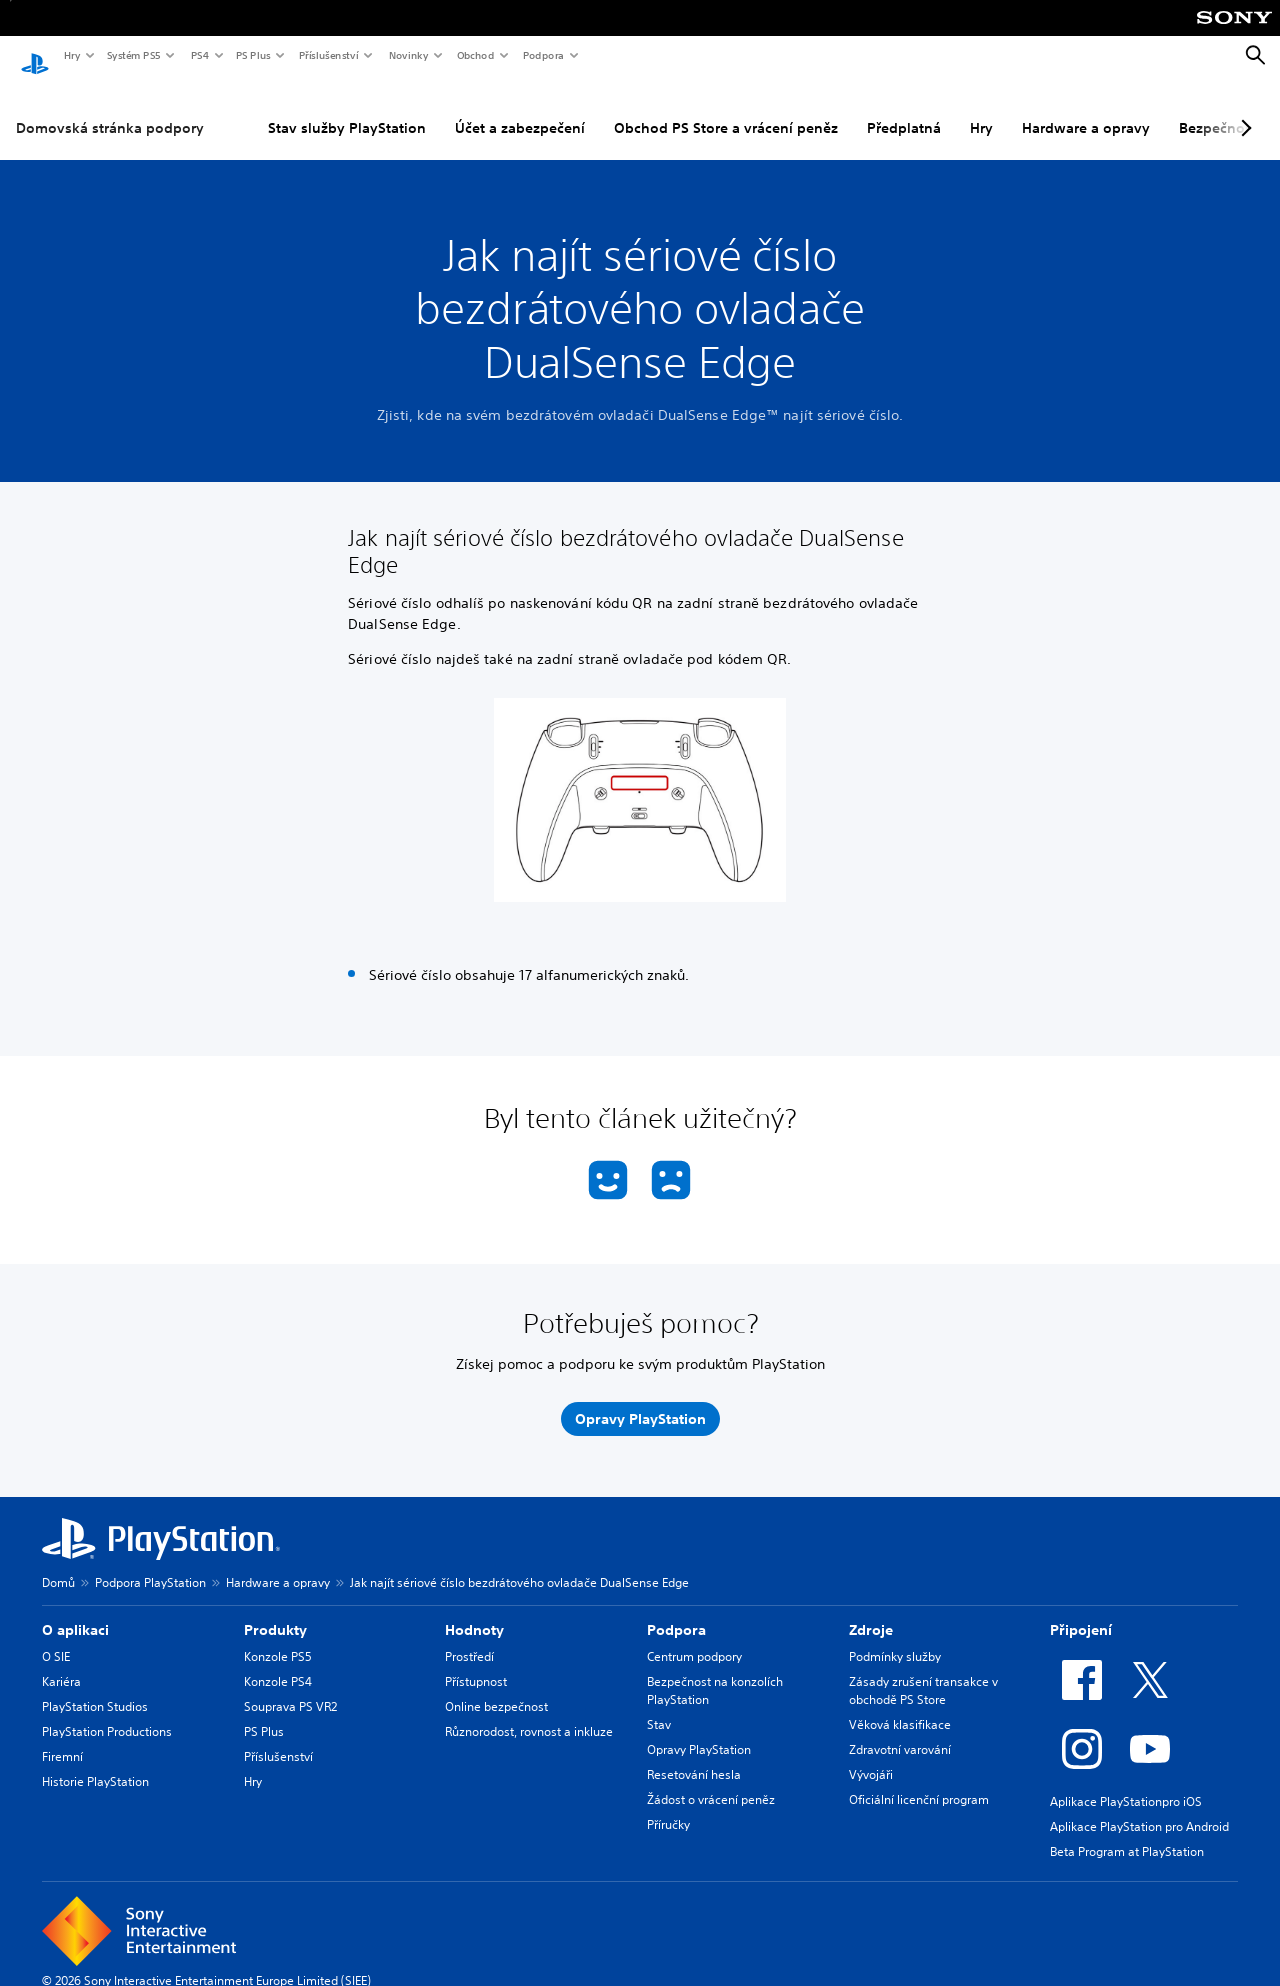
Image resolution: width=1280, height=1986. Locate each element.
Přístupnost (476, 1663)
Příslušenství (328, 55)
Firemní (62, 1738)
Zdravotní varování (900, 1731)
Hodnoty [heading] (474, 1612)
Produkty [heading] (275, 1612)
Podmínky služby (895, 1638)
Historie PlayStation (95, 1763)
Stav (659, 1706)
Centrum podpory (694, 1638)
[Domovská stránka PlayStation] (35, 56)
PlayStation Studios (95, 1688)
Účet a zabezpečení (520, 109)
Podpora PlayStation (150, 1564)
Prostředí (469, 1638)
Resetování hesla (694, 1756)
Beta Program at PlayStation (1127, 1833)
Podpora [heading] (676, 1612)
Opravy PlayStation (699, 1731)
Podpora (542, 55)
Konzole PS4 (278, 1663)
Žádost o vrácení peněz (711, 1781)
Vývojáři (871, 1756)
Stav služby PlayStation (347, 109)
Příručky (668, 1806)
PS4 (199, 55)
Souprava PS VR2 (290, 1688)
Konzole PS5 (278, 1638)
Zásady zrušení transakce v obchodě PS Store (923, 1672)
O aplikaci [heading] (75, 1612)
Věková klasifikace (900, 1706)
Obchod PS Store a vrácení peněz (726, 109)
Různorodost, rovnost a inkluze (529, 1713)
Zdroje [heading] (871, 1612)
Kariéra (61, 1663)
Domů (58, 1564)
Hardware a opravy (1086, 109)
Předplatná (904, 109)
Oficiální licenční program (919, 1781)
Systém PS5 (133, 55)
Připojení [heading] (1081, 1612)
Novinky (408, 55)
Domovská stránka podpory (110, 109)
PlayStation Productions (107, 1713)
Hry (71, 55)
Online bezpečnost (496, 1688)
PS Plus (252, 55)
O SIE (56, 1638)
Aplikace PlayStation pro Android (1139, 1808)
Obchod (475, 55)
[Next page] (1243, 109)
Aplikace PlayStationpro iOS (1126, 1783)
